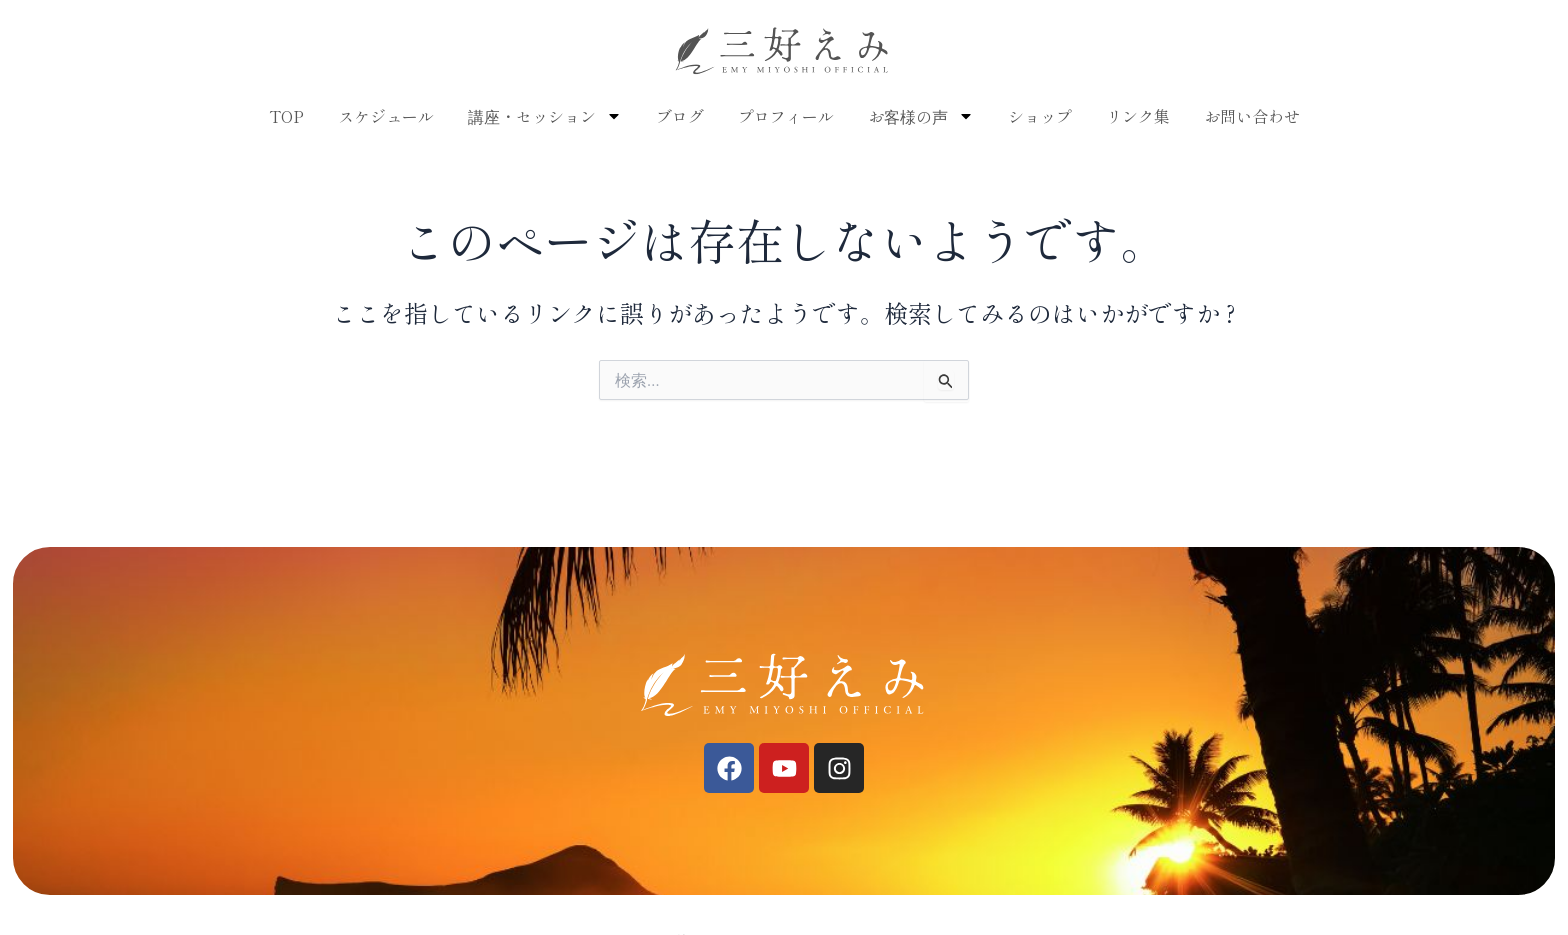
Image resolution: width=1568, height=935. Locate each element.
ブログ (680, 116)
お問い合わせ (1252, 116)
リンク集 (1138, 116)
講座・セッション (545, 116)
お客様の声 (921, 116)
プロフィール (786, 116)
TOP (286, 116)
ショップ (1040, 116)
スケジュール (386, 116)
